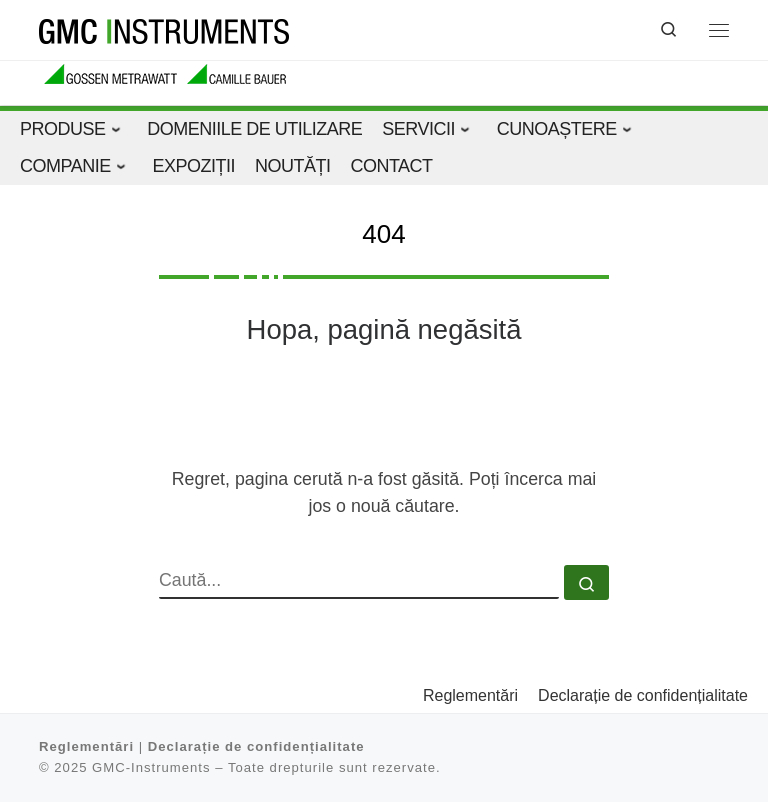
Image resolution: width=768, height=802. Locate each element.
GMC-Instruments (151, 767)
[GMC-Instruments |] (164, 29)
